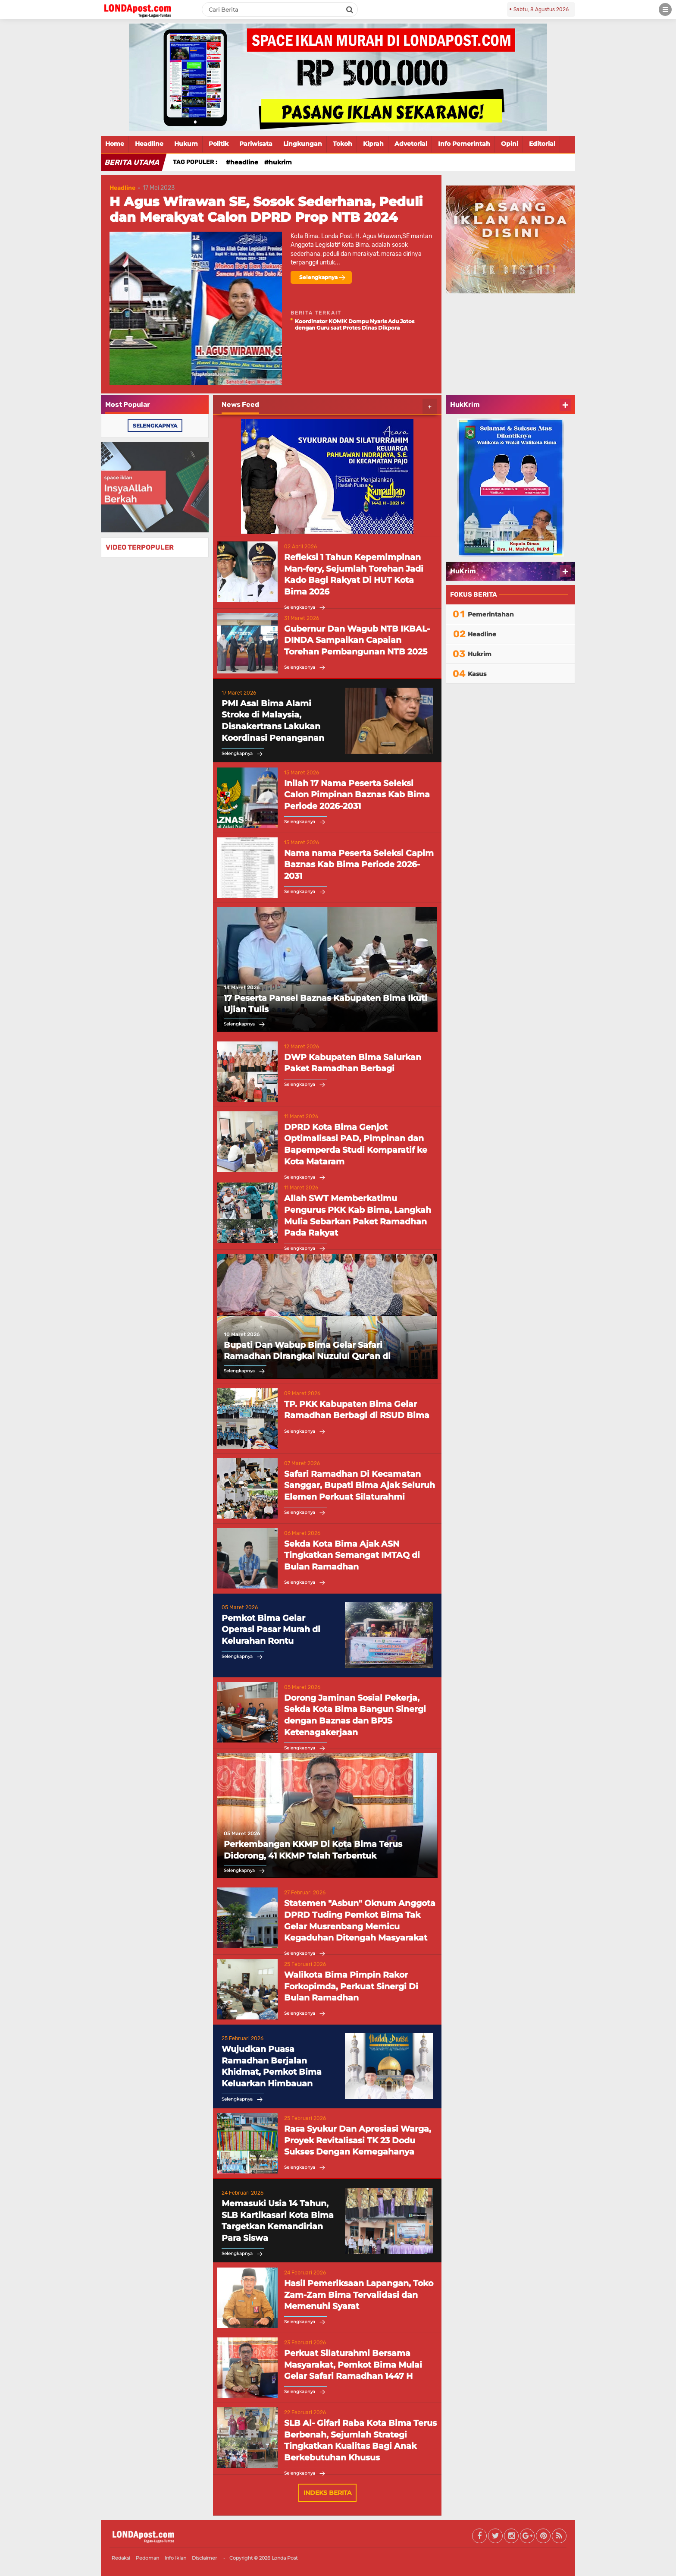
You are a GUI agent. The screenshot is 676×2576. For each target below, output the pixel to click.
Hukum (186, 144)
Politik (218, 144)
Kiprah (373, 144)
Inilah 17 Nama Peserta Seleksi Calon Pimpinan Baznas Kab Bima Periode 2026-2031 (357, 794)
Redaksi (121, 2558)
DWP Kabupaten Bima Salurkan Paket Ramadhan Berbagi (352, 1063)
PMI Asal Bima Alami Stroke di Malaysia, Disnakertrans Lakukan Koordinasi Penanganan (273, 720)
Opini (509, 144)
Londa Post (284, 2558)
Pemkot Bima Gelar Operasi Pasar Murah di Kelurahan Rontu (271, 1629)
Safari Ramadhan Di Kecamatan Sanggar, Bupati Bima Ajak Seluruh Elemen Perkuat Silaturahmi (359, 1485)
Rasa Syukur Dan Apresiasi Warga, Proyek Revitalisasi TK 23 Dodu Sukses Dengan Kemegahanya (357, 2140)
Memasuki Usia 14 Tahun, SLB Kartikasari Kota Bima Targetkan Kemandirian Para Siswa (278, 2221)
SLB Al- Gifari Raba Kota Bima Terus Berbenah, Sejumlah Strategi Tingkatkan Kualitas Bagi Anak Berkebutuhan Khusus (360, 2440)
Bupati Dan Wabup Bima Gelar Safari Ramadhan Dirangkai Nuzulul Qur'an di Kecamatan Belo (307, 1351)
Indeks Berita (327, 2493)
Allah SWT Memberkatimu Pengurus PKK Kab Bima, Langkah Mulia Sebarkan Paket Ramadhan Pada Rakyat (357, 1215)
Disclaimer (204, 2558)
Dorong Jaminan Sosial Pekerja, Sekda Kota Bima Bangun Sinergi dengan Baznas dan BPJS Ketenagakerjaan (355, 1715)
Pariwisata (255, 144)
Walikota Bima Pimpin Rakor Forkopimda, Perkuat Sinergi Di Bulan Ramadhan (351, 1986)
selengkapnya (155, 425)
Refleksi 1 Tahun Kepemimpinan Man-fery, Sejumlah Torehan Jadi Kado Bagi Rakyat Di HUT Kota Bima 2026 (353, 574)
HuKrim (463, 571)
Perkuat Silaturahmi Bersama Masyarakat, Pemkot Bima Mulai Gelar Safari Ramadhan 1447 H (353, 2364)
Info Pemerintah (464, 144)
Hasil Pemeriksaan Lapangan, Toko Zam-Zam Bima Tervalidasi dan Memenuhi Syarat (358, 2294)
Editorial (542, 144)
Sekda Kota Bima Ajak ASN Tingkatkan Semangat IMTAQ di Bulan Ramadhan (352, 1555)
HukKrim (465, 404)
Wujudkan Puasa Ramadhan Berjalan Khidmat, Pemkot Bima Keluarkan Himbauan (272, 2066)
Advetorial (410, 144)
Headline (149, 144)
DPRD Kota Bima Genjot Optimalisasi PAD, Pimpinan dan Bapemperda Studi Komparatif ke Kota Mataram (355, 1144)
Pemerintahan (491, 614)
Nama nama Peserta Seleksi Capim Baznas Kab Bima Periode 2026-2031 (359, 864)
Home (114, 144)
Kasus (477, 674)
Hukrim (280, 162)
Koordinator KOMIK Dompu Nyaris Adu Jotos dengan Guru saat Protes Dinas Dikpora (354, 324)
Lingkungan (302, 144)
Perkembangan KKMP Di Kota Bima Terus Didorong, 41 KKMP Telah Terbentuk (313, 1850)
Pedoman (147, 2558)
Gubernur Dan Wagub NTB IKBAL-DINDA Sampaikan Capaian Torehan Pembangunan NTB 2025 (357, 640)
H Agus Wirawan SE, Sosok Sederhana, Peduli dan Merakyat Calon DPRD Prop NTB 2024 (266, 209)
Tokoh (342, 144)
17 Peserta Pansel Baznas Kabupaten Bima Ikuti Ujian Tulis (325, 1004)
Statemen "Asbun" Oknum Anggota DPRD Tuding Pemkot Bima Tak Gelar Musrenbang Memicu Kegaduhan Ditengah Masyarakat (359, 1920)
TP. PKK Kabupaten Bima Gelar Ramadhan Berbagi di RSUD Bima (356, 1410)
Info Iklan (175, 2558)
